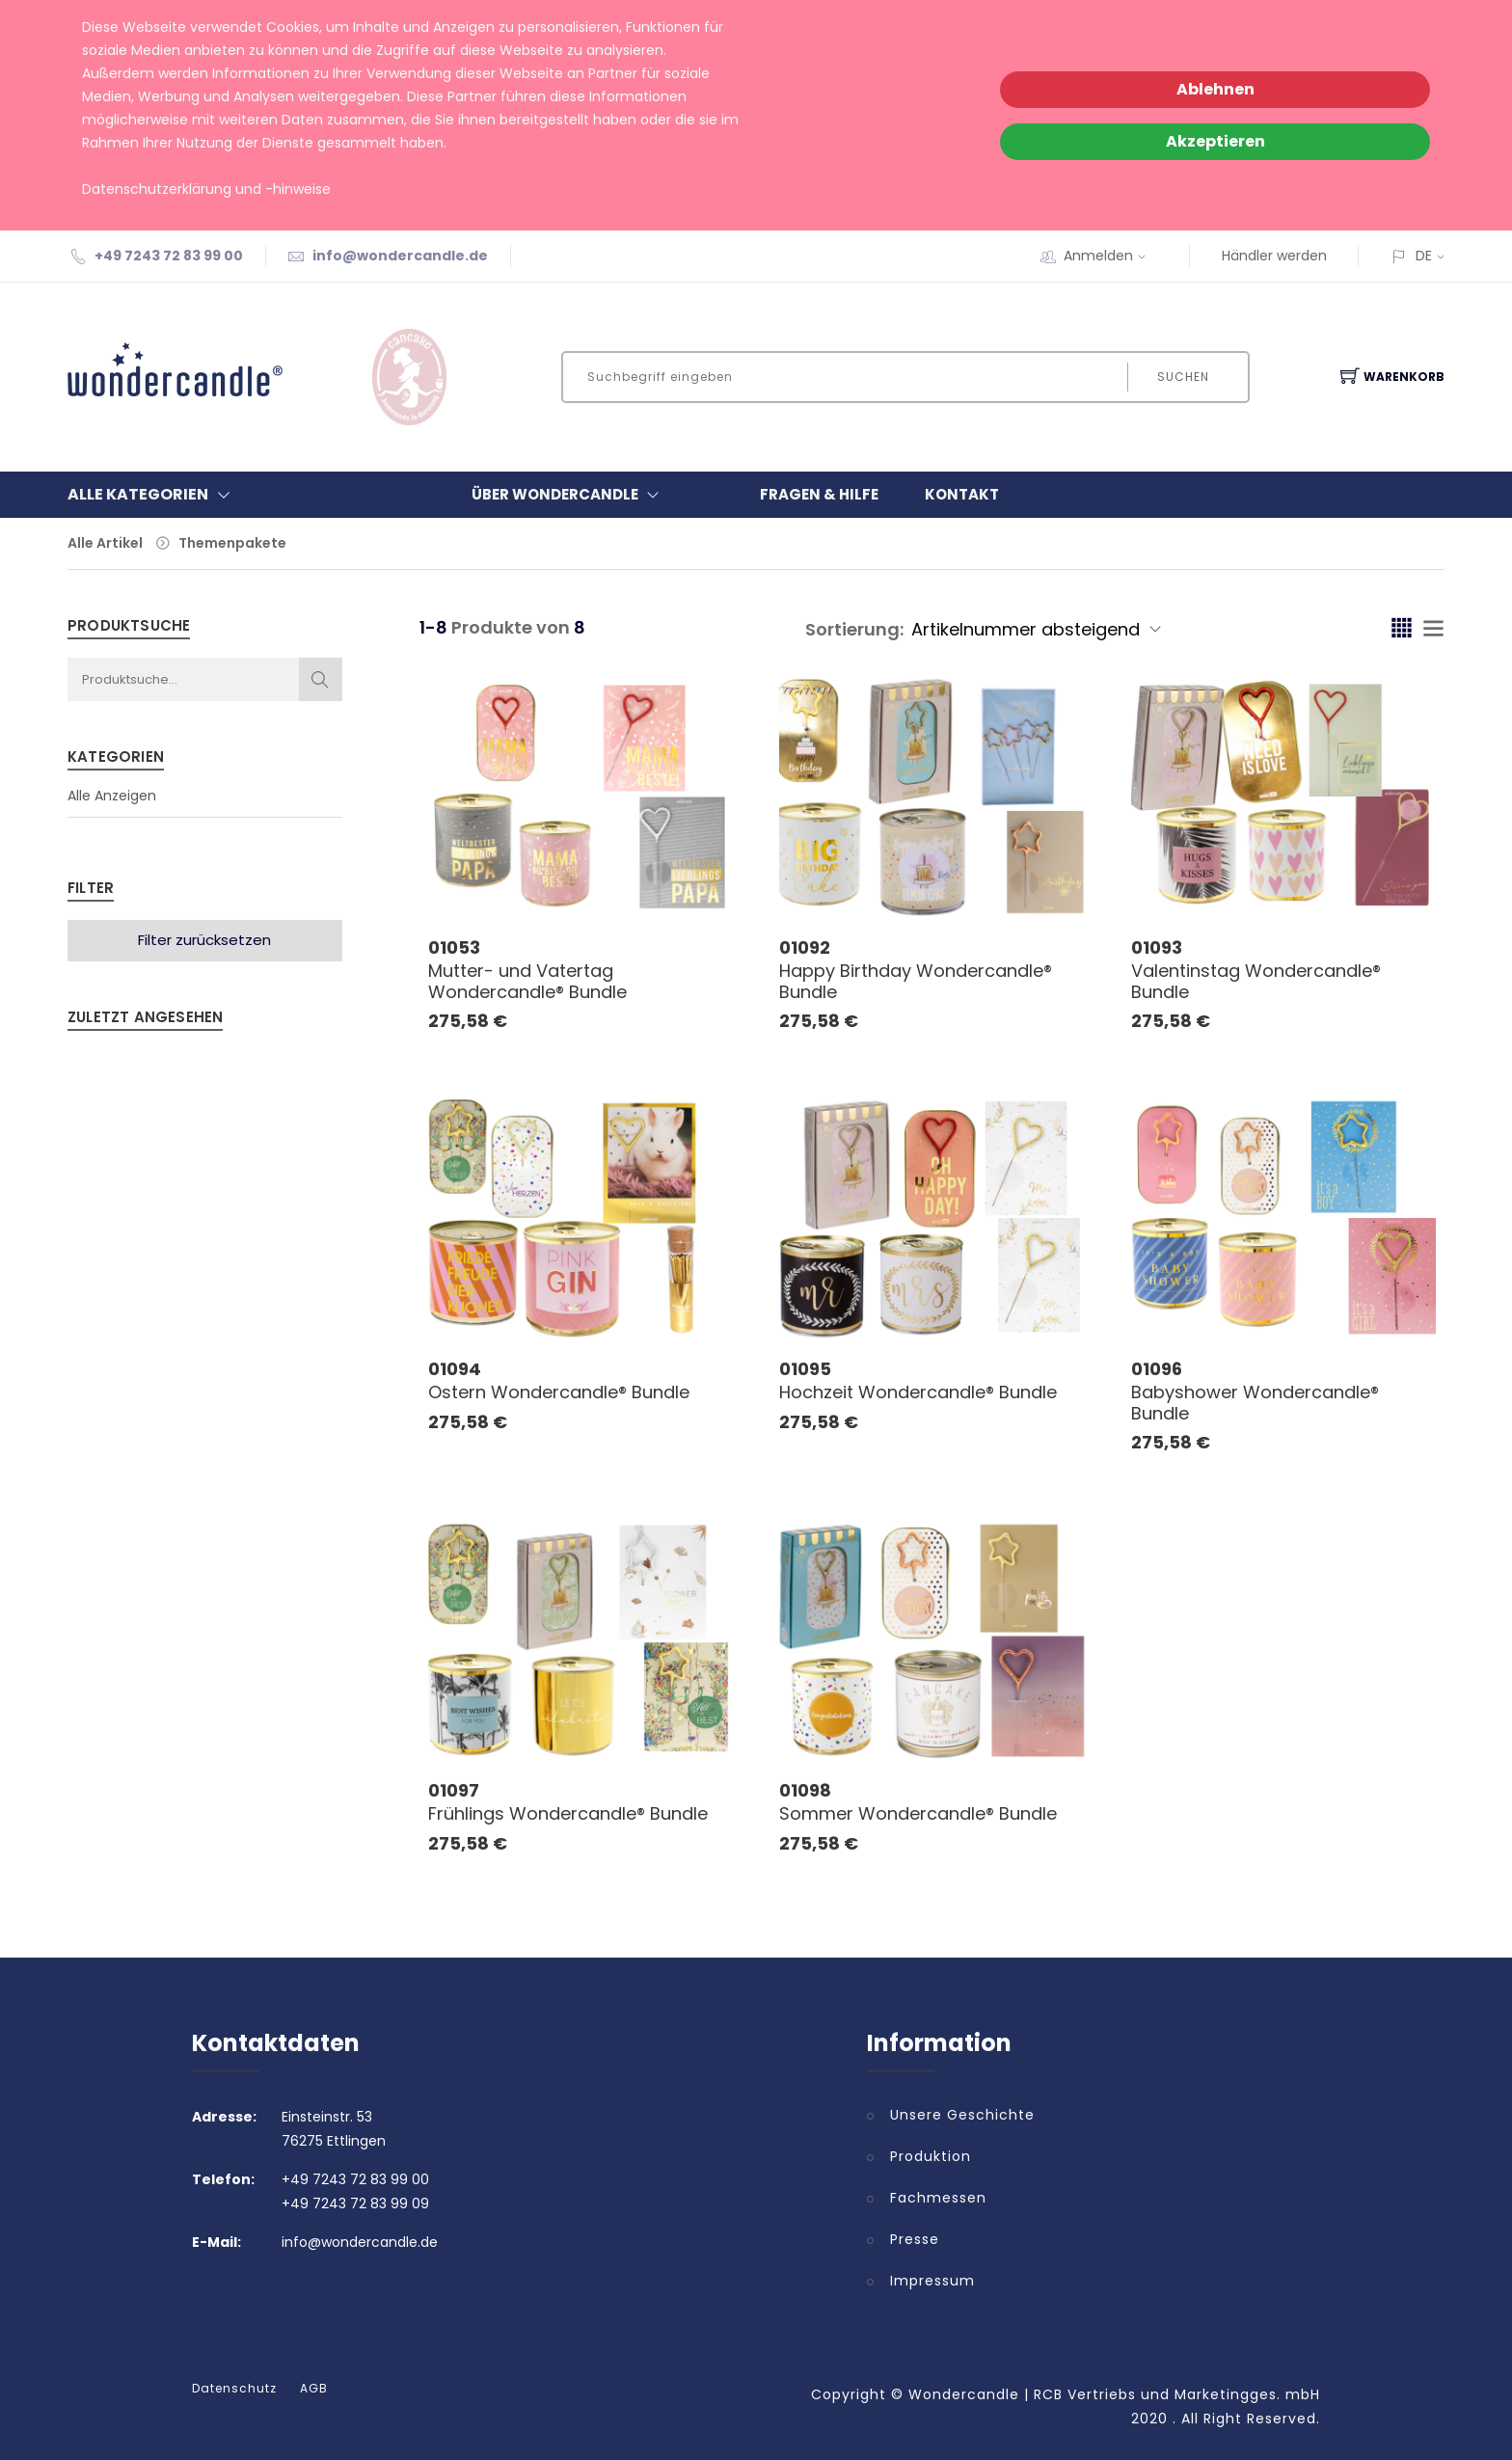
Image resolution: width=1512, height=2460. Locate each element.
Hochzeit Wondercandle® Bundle (918, 1392)
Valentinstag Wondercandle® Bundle (1256, 981)
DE (1423, 255)
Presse (914, 2239)
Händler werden (1274, 255)
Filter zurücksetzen (204, 940)
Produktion (930, 2156)
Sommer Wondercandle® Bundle (918, 1813)
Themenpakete (232, 543)
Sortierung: (854, 629)
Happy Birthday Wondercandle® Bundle (915, 981)
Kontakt (962, 494)
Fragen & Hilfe (819, 494)
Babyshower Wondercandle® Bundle (1255, 1402)
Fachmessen (938, 2197)
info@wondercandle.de (400, 255)
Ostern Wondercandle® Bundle (558, 1392)
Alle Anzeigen (112, 795)
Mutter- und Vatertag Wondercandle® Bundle (527, 981)
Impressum (932, 2280)
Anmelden (1111, 255)
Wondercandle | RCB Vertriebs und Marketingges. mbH (1114, 2394)
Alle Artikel (105, 543)
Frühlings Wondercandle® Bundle (568, 1813)
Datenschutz (234, 2388)
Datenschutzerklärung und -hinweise (206, 189)
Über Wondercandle (569, 494)
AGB (314, 2388)
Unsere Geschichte (962, 2114)
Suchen (1183, 376)
